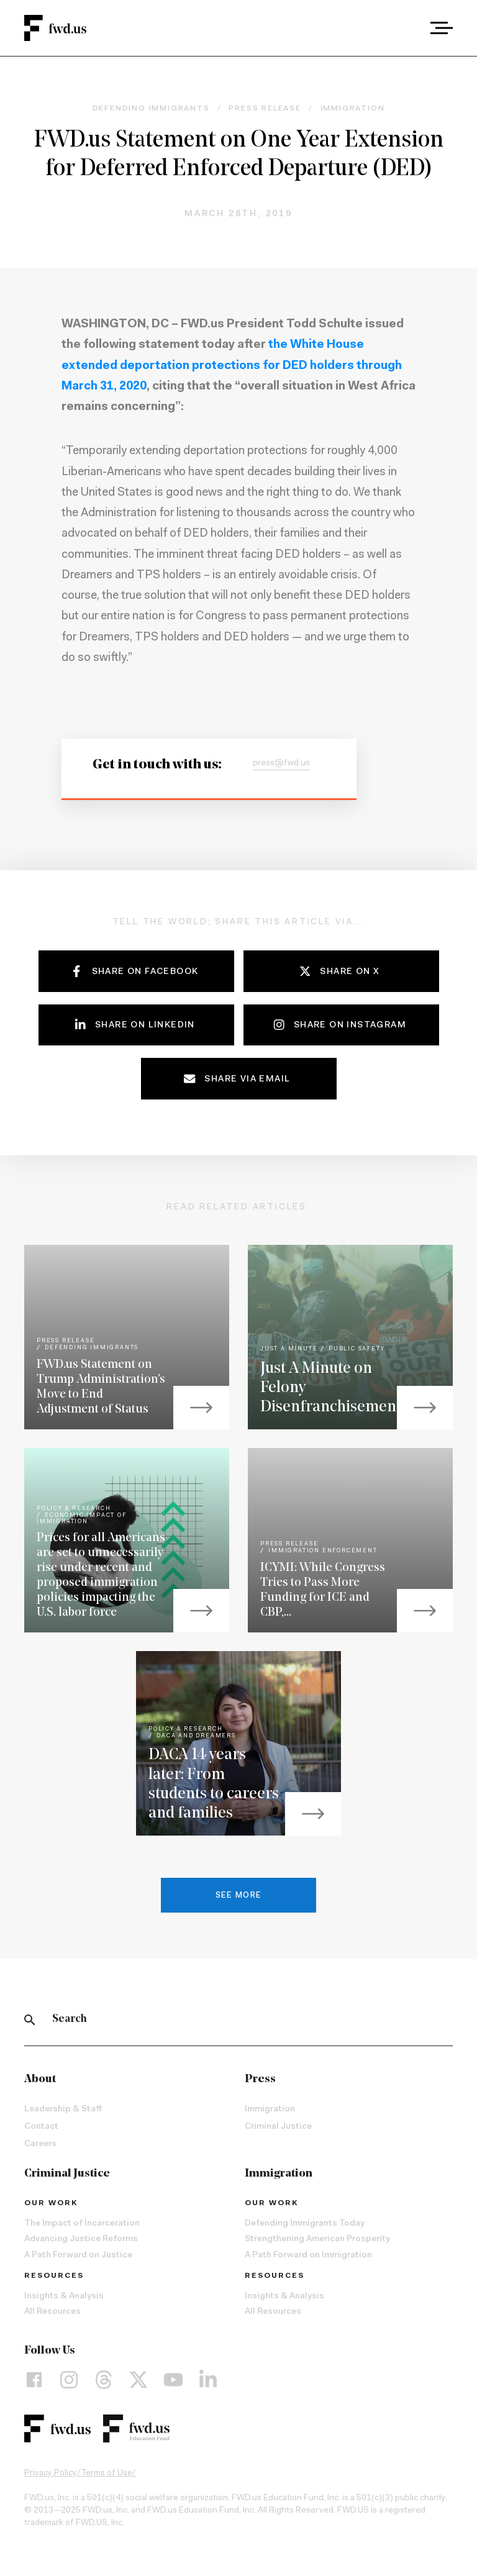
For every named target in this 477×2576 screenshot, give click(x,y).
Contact (41, 2127)
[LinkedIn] (208, 2379)
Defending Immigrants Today (305, 2223)
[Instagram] (69, 2379)
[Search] (29, 2019)
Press (260, 2079)
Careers (40, 2144)
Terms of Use (106, 2473)
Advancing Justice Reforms (81, 2239)
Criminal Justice (278, 2127)
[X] (138, 2379)
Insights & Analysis (64, 2296)
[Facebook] (34, 2379)
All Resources (52, 2312)
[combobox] (407, 28)
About (40, 2079)
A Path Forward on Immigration (308, 2255)
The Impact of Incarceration (82, 2223)
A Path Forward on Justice (78, 2255)
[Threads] (104, 2379)
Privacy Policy (50, 2473)
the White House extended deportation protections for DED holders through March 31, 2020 (231, 366)
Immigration (270, 2109)
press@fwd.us (281, 763)
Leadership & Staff (63, 2109)
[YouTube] (173, 2379)
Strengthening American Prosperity (317, 2239)
